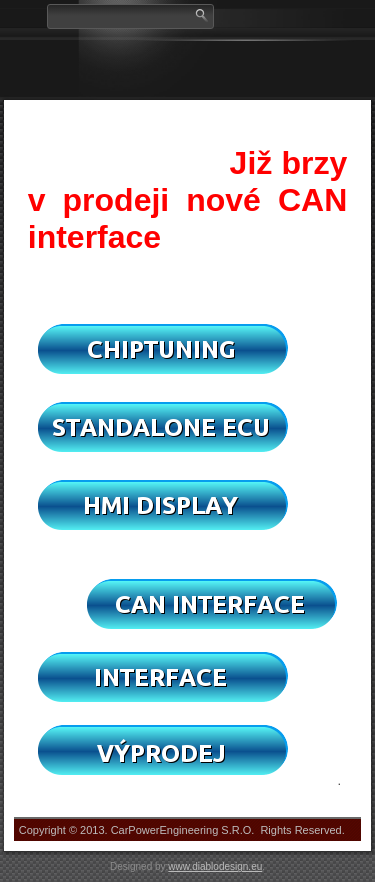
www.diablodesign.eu (215, 866)
